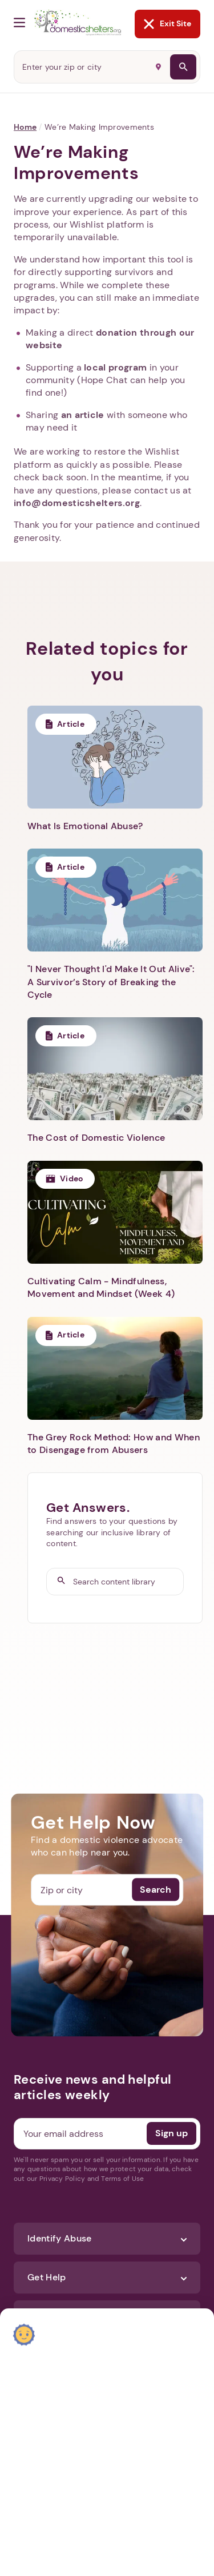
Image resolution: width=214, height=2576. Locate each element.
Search (155, 1890)
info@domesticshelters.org (77, 503)
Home (25, 127)
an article (82, 415)
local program (115, 367)
